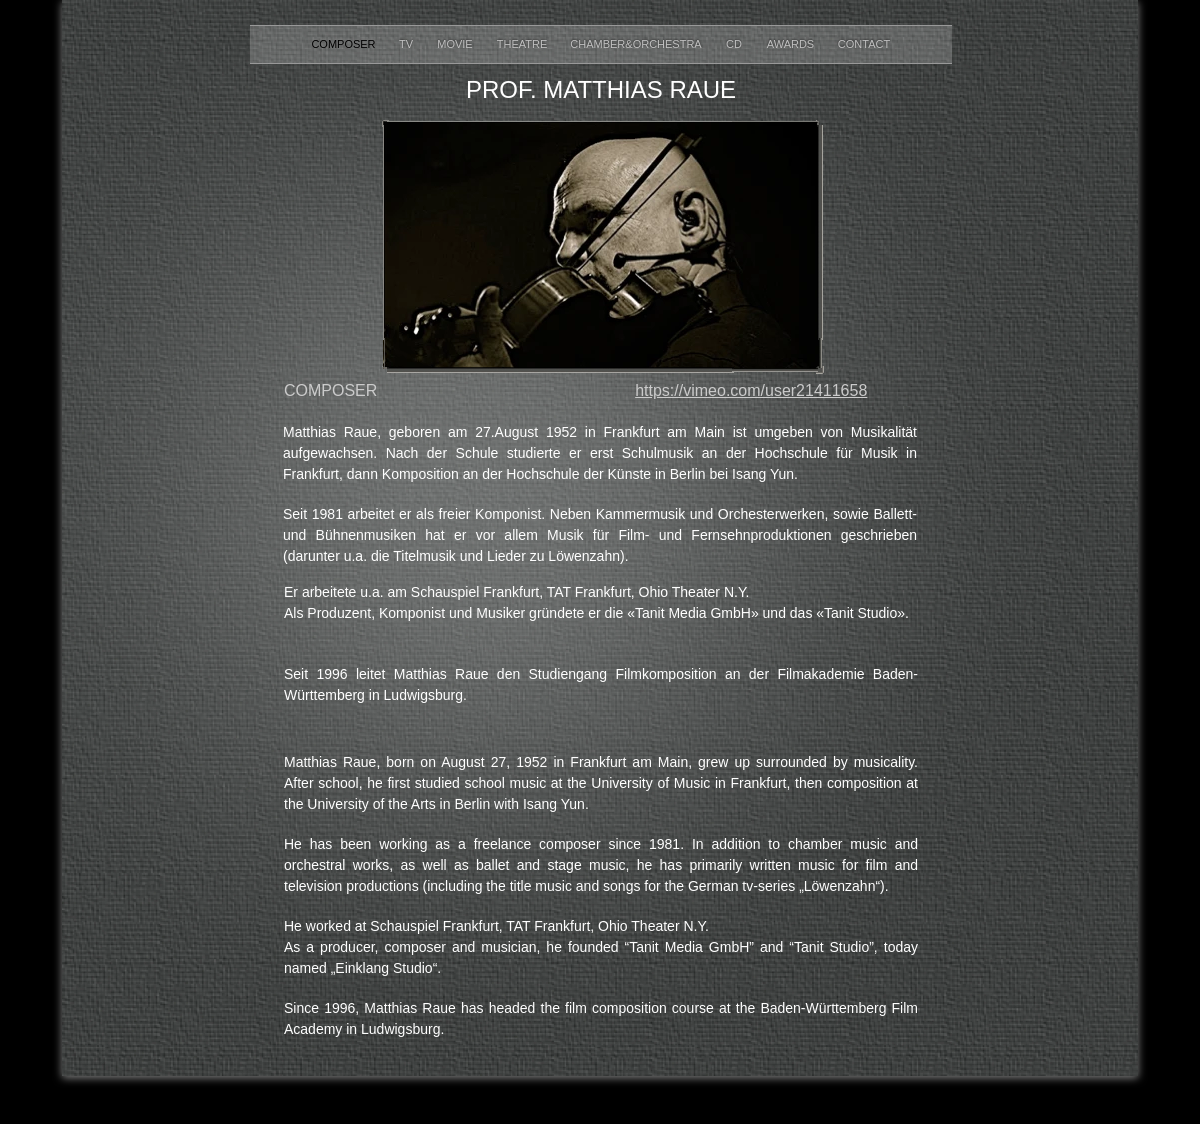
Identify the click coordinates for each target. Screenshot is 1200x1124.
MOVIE (456, 44)
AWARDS (792, 44)
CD (735, 44)
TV (407, 44)
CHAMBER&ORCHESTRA (635, 44)
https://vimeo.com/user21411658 (751, 390)
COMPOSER (344, 44)
